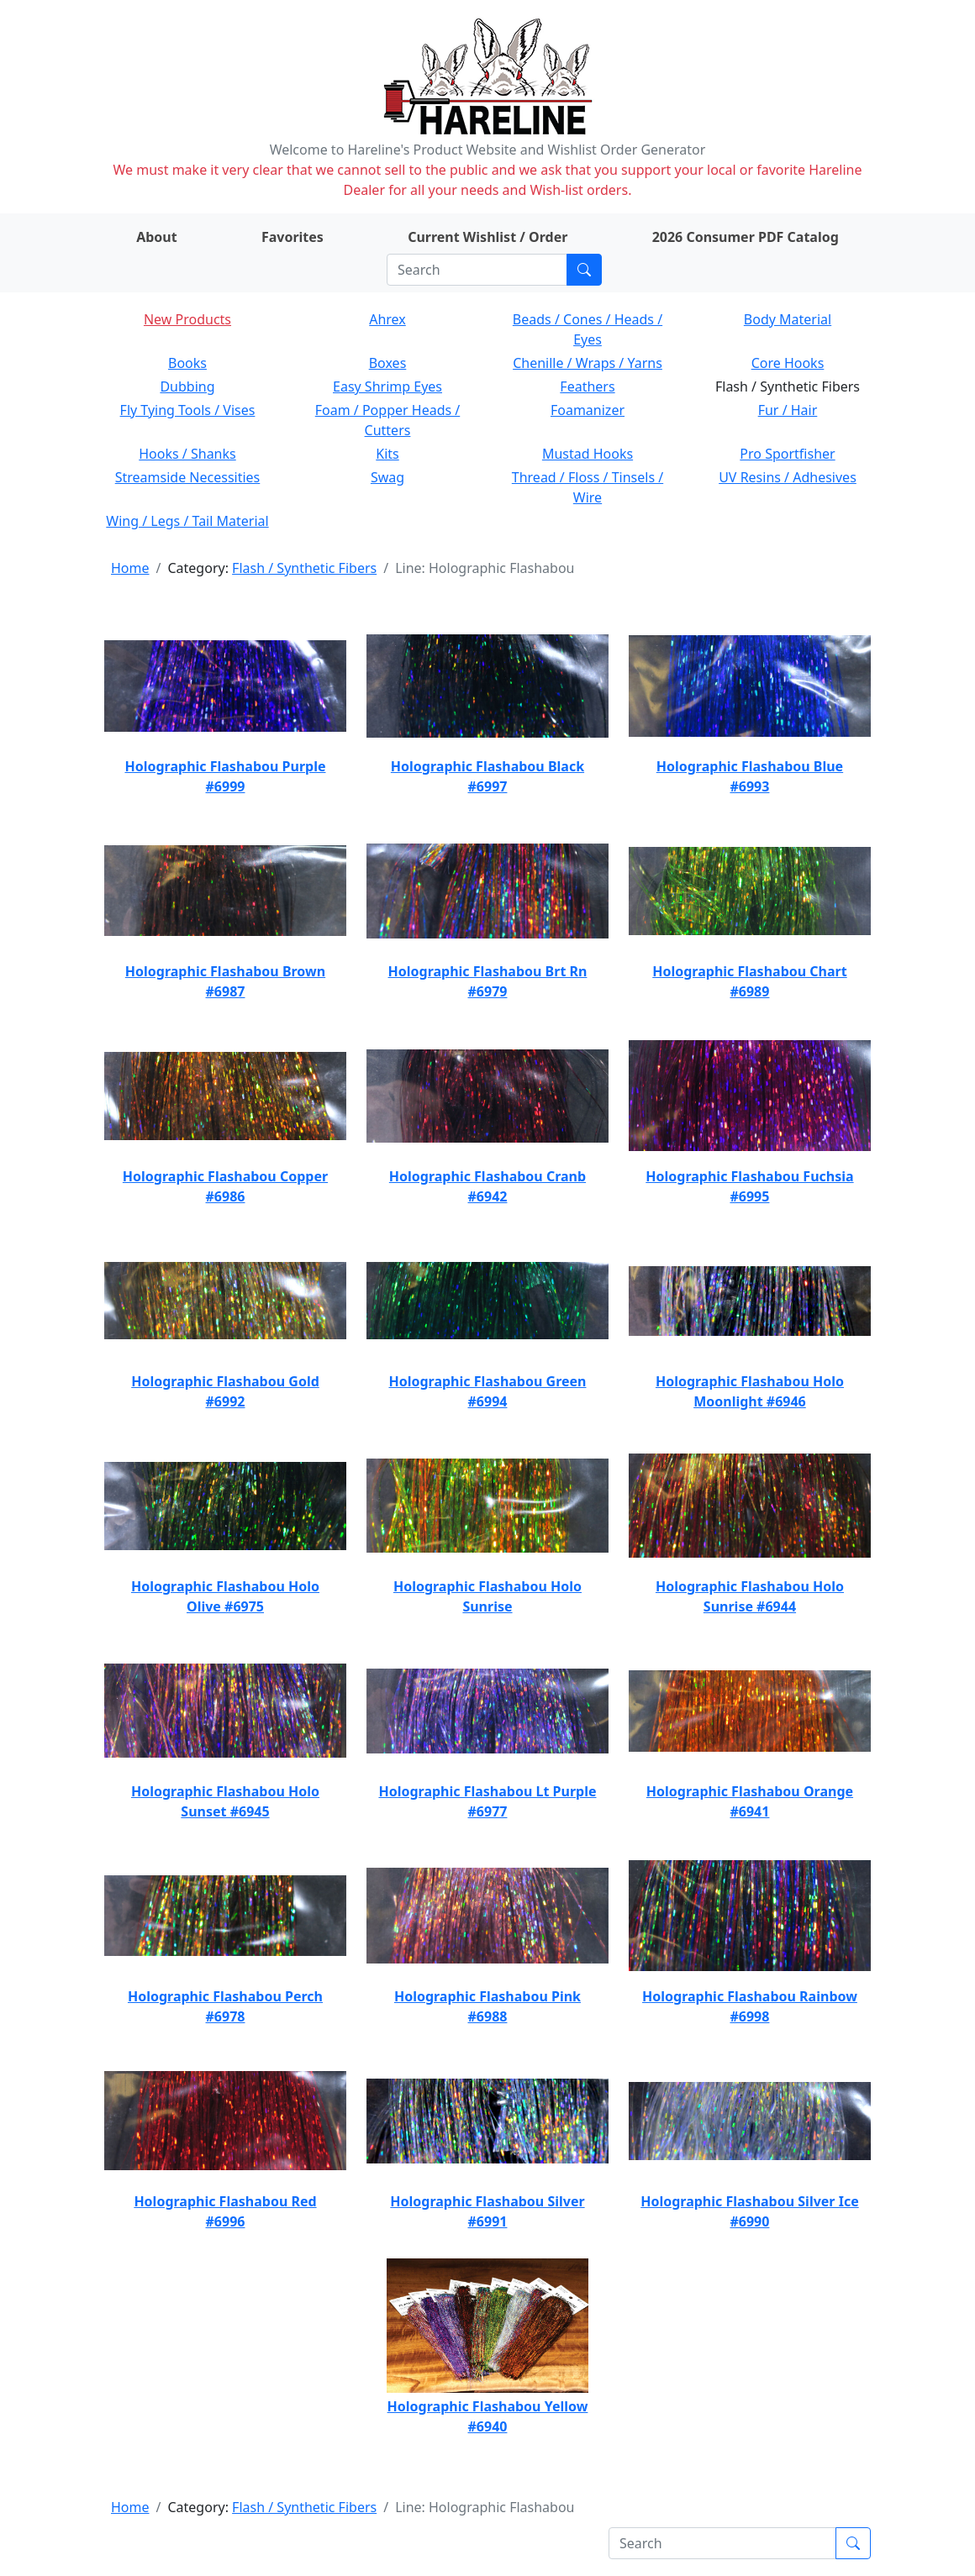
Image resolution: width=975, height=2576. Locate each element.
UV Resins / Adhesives (787, 477)
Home (130, 568)
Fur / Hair (788, 410)
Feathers (587, 386)
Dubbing (187, 386)
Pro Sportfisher (787, 453)
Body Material (787, 319)
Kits (387, 453)
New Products (187, 319)
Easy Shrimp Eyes (387, 386)
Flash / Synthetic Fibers (304, 568)
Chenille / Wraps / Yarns (587, 363)
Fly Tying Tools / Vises (188, 410)
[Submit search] (584, 270)
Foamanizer (588, 410)
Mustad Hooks (587, 453)
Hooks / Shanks (187, 453)
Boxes (388, 363)
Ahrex (387, 319)
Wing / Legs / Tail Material (187, 521)
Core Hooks (788, 363)
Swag (387, 477)
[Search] (477, 270)
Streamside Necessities (188, 477)
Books (187, 363)
